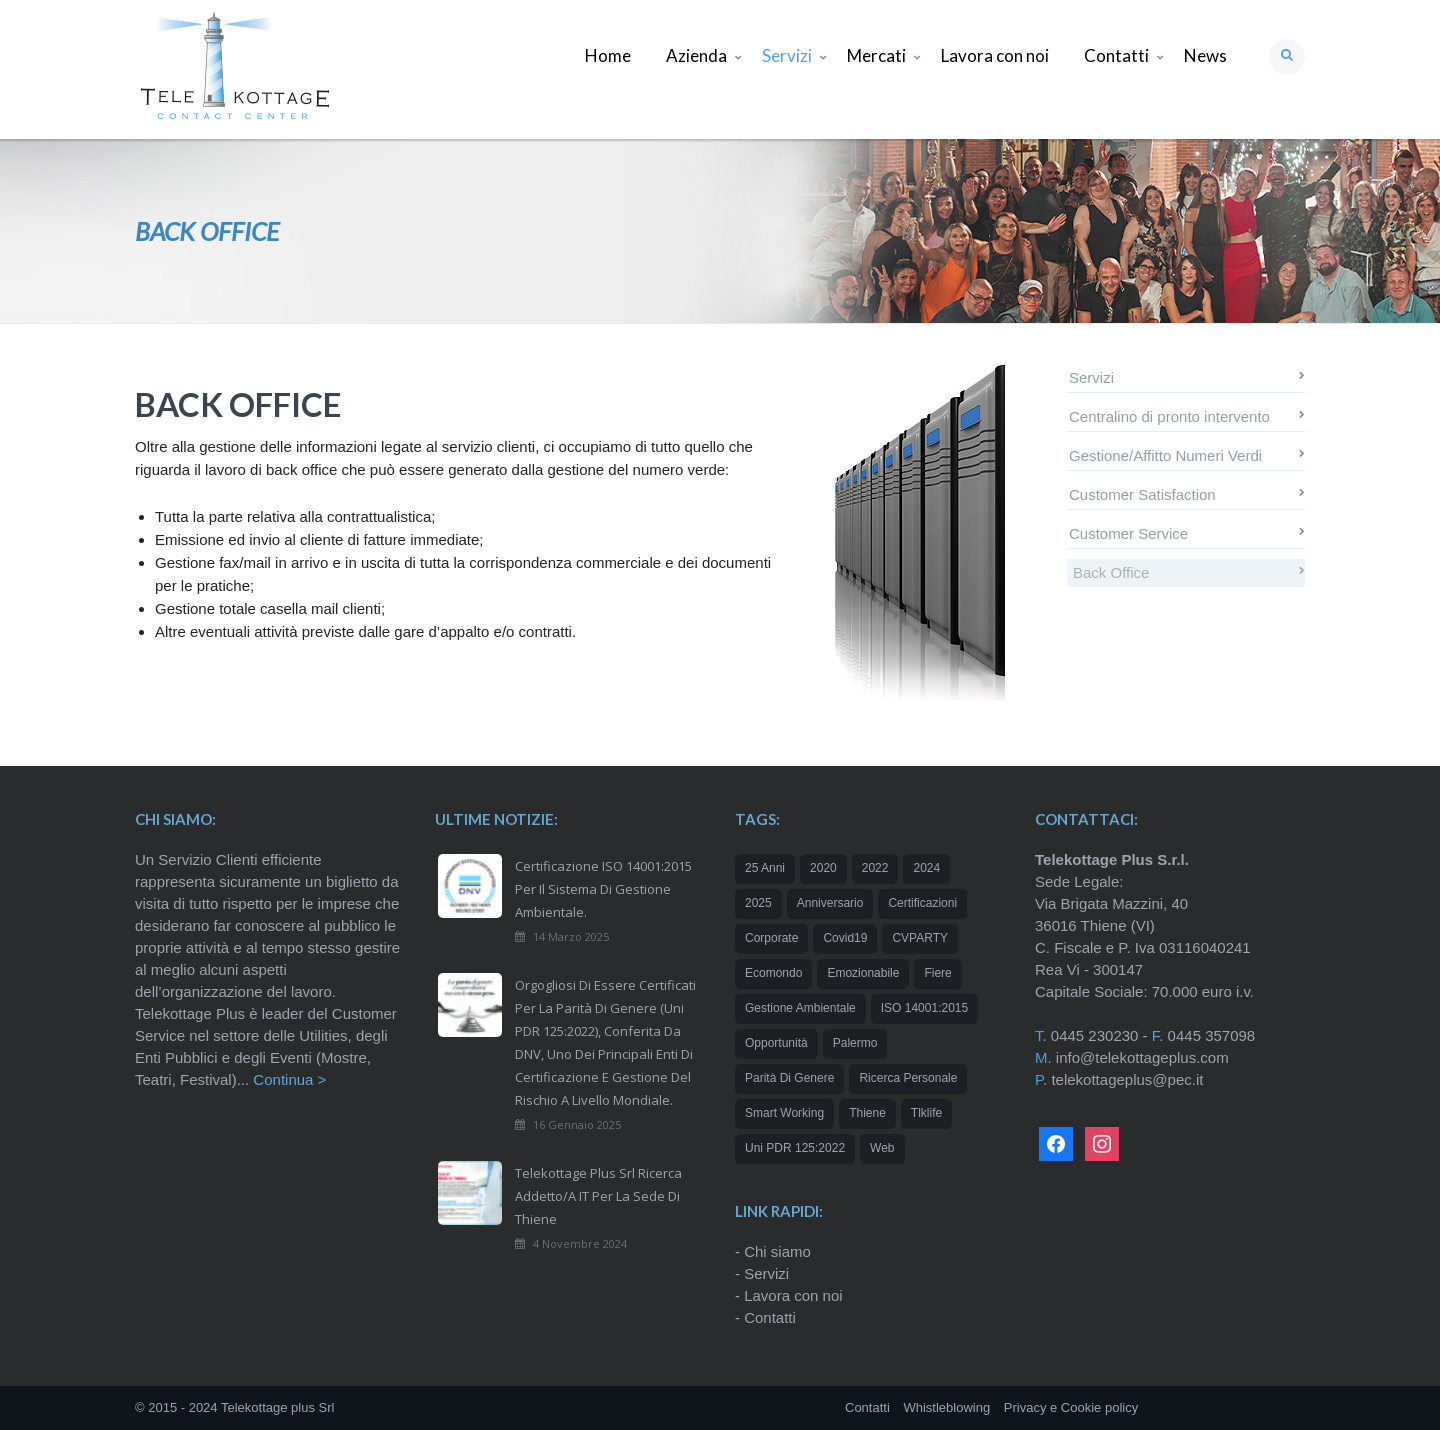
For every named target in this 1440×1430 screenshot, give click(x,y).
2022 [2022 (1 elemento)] (875, 868)
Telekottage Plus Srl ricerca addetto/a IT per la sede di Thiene (598, 1196)
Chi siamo (777, 1251)
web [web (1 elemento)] (882, 1148)
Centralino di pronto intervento (1169, 416)
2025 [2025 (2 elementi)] (758, 903)
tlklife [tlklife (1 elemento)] (926, 1113)
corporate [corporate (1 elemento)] (771, 938)
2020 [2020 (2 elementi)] (823, 868)
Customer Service (1128, 533)
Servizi (1091, 377)
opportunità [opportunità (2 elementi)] (776, 1043)
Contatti (770, 1317)
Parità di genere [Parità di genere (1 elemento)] (789, 1078)
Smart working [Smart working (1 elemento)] (784, 1113)
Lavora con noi (793, 1295)
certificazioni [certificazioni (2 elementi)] (922, 903)
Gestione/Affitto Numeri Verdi (1165, 455)
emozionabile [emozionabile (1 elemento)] (863, 973)
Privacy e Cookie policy (1071, 1407)
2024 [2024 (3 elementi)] (926, 868)
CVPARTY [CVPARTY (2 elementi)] (920, 938)
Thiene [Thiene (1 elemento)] (867, 1113)
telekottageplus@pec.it (1127, 1079)
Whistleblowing (946, 1407)
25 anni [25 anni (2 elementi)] (765, 868)
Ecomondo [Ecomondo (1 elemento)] (773, 973)
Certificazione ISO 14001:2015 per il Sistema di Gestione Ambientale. (603, 889)
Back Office (1111, 572)
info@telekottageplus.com (1142, 1057)
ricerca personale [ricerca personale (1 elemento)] (908, 1078)
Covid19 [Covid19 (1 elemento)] (845, 938)
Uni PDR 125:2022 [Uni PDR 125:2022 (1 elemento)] (795, 1148)
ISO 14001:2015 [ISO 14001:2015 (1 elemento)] (924, 1008)
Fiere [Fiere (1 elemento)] (937, 973)
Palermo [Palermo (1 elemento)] (855, 1043)
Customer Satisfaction (1142, 494)
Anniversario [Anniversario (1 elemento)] (830, 903)
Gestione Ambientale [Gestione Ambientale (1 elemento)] (800, 1008)
